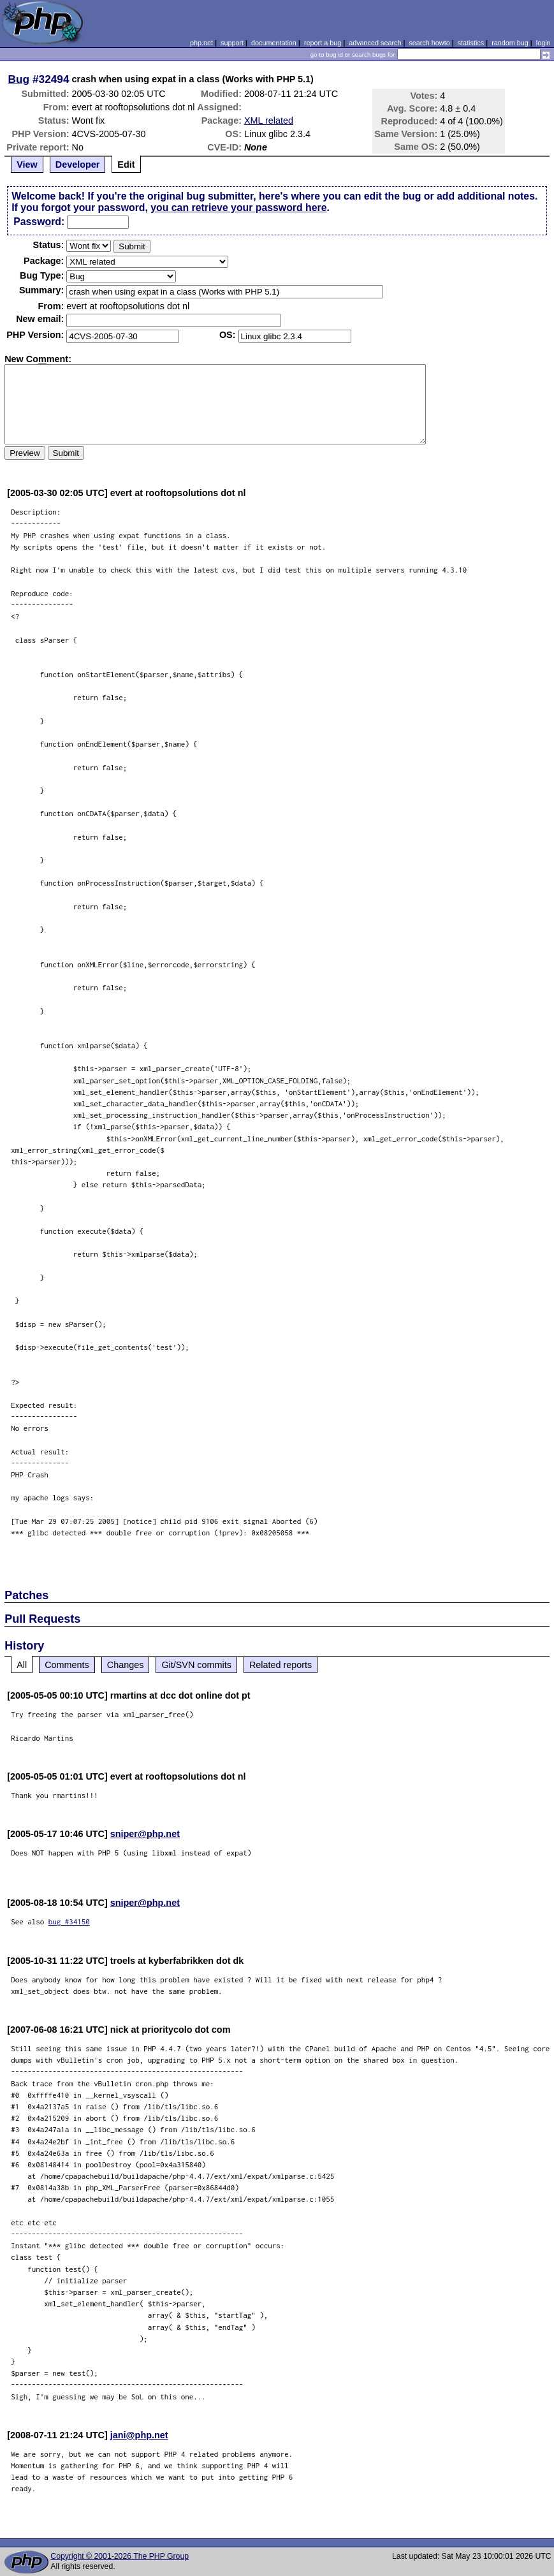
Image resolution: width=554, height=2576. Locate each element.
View (27, 164)
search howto (429, 43)
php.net (201, 43)
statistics (471, 43)
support (232, 43)
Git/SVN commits (196, 1665)
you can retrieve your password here (238, 207)
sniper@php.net (145, 1834)
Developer (77, 164)
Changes (125, 1665)
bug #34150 (69, 1921)
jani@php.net (139, 2435)
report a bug (322, 43)
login (543, 43)
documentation (273, 43)
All (22, 1665)
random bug (510, 43)
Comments (67, 1665)
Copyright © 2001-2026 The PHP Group (119, 2556)
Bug (19, 79)
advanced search (375, 43)
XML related (268, 120)
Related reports (280, 1665)
